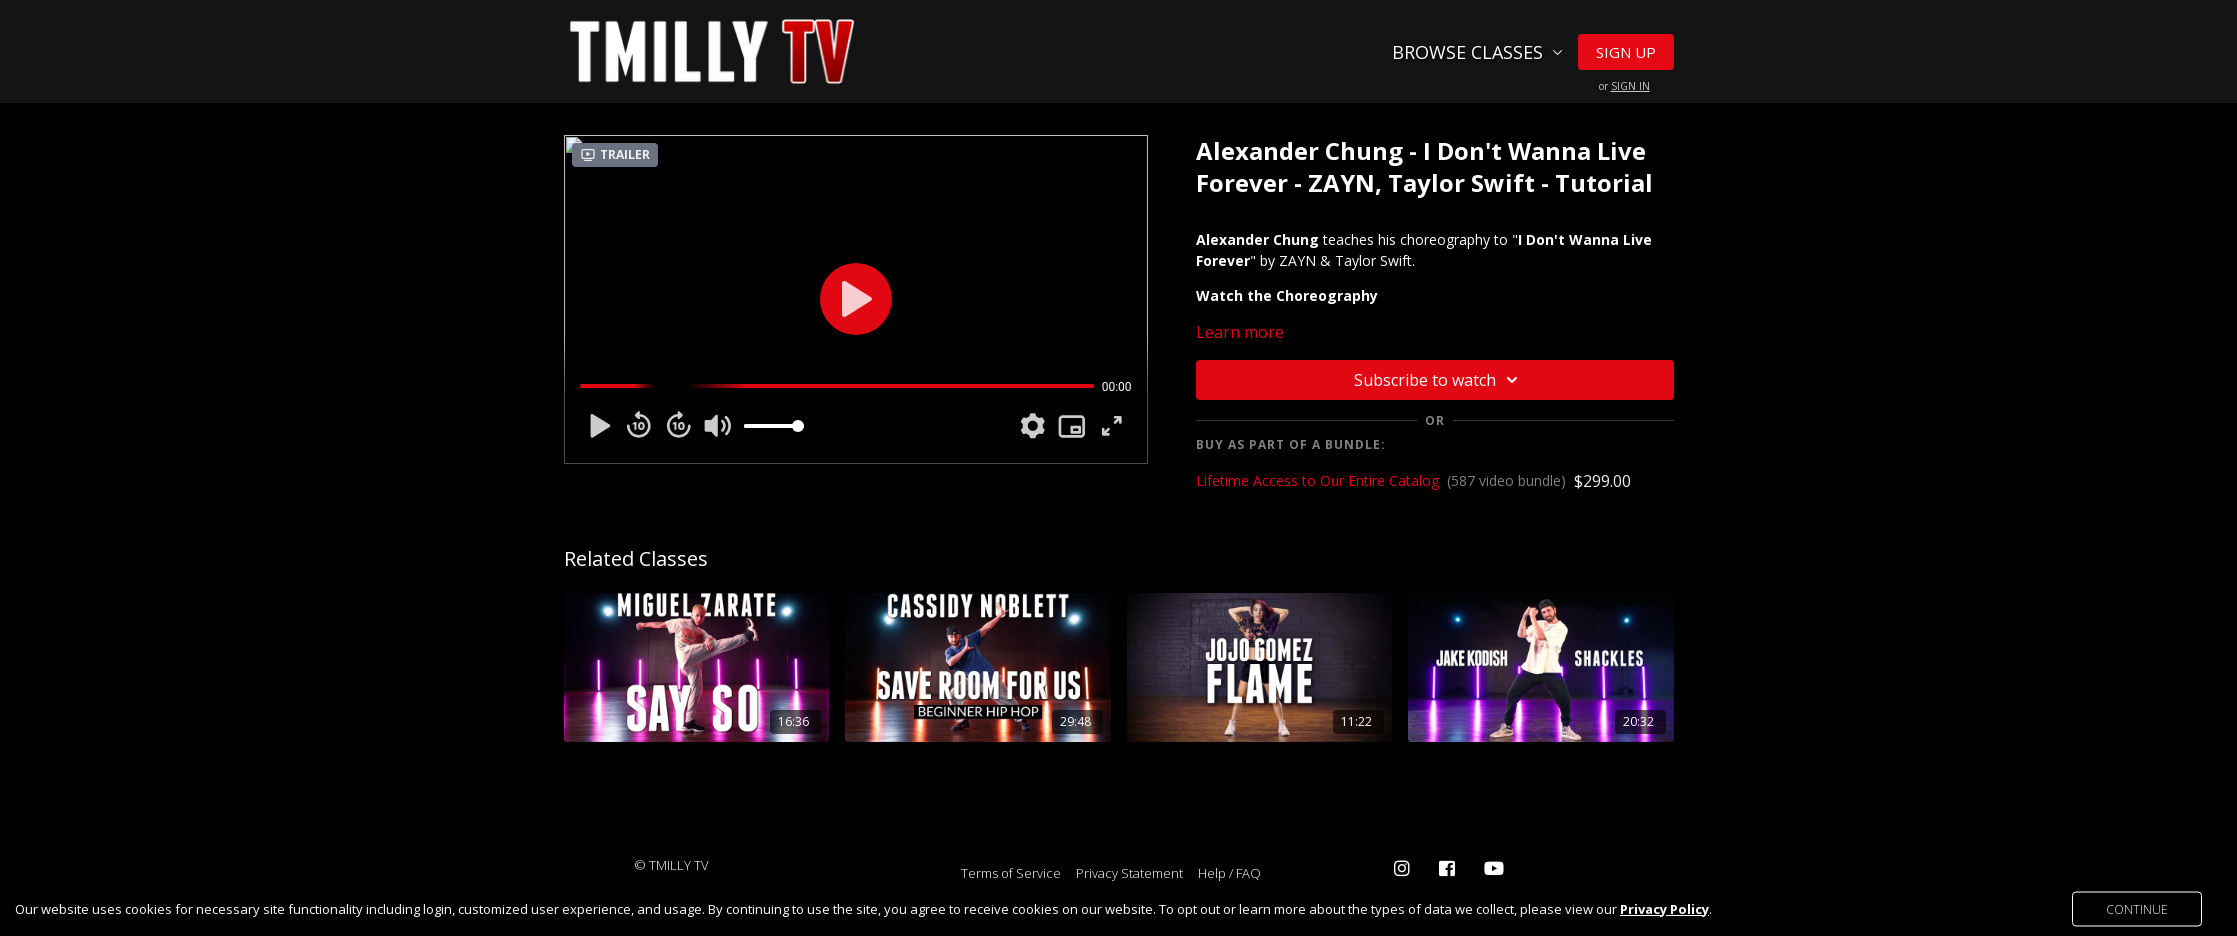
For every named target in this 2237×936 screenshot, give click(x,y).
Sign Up (1626, 52)
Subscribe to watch (1439, 380)
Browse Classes (1477, 52)
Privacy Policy (1664, 909)
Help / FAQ (1229, 873)
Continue (2137, 908)
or (1624, 86)
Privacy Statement (1129, 873)
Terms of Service (1011, 873)
